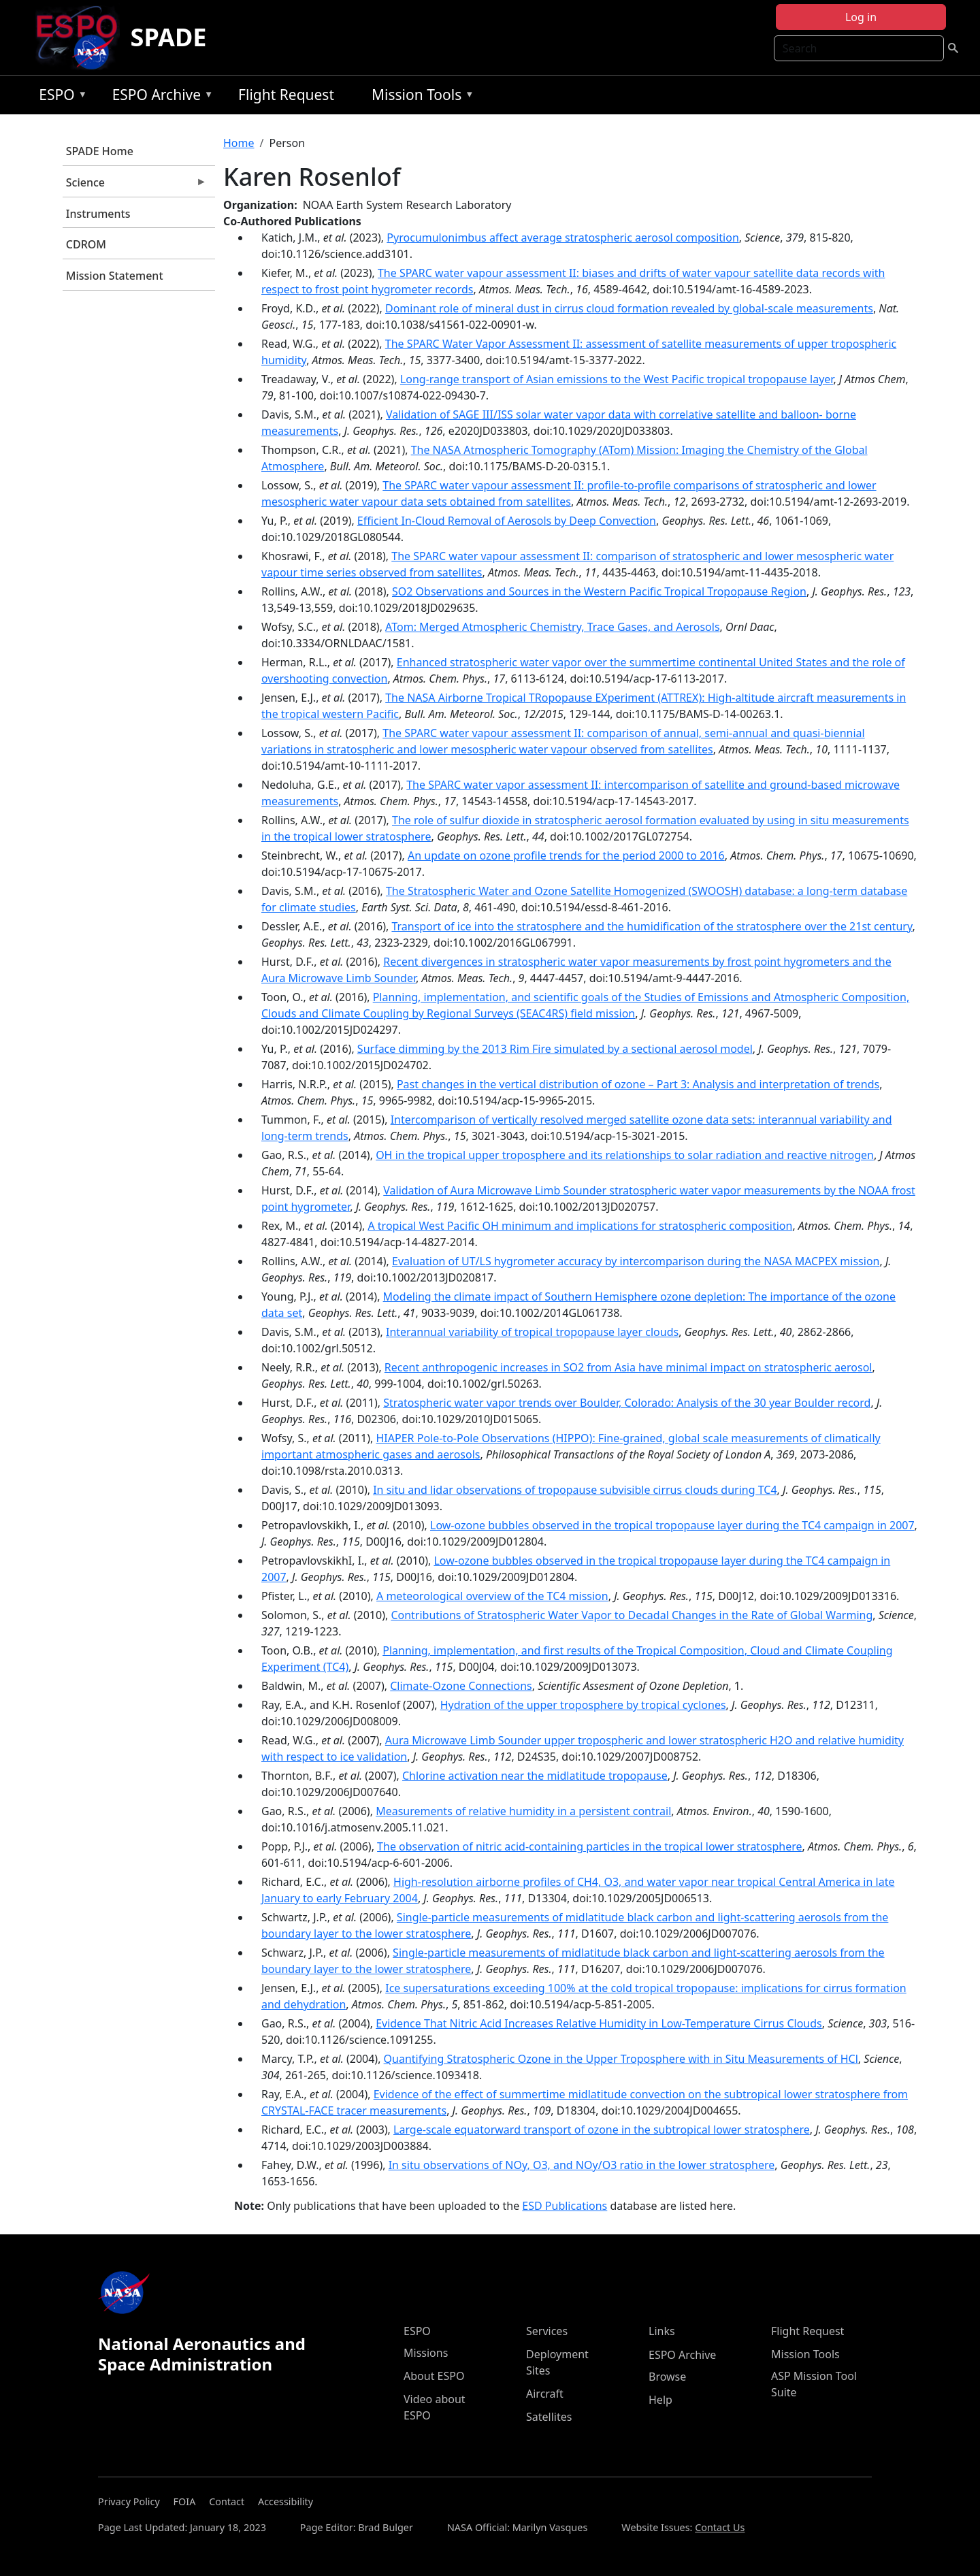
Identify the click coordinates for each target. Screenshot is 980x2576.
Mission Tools (419, 97)
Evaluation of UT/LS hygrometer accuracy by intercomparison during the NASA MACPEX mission (635, 1261)
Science (135, 186)
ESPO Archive (159, 97)
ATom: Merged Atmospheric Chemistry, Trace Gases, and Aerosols (552, 626)
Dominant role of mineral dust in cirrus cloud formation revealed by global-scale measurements (629, 308)
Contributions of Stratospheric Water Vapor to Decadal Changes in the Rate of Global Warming (631, 1615)
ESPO (59, 97)
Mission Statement (114, 275)
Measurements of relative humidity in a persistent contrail (523, 1811)
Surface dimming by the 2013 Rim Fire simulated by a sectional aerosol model (555, 1048)
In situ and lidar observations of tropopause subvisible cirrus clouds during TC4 (575, 1489)
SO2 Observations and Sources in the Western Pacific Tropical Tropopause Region (599, 591)
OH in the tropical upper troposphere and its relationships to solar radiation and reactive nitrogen (625, 1154)
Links (662, 2331)
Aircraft (545, 2393)
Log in (861, 17)
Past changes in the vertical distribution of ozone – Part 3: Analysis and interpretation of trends (638, 1084)
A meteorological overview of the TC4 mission (492, 1595)
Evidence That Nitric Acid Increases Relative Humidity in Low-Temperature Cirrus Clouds (599, 2023)
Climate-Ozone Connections (461, 1685)
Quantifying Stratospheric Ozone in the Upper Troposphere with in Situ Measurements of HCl (621, 2058)
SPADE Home (99, 151)
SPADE (169, 37)
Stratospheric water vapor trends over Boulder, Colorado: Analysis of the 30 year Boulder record (626, 1402)
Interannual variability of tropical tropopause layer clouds (532, 1331)
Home (239, 142)
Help (660, 2399)
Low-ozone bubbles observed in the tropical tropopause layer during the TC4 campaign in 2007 (672, 1525)
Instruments (98, 213)
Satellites (549, 2416)
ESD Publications (564, 2205)
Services (547, 2331)
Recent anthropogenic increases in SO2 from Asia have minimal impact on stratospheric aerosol (628, 1367)
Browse (667, 2376)
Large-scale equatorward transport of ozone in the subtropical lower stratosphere (601, 2129)
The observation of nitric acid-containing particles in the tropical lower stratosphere (589, 1846)
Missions (426, 2352)
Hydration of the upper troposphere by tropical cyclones (583, 1704)
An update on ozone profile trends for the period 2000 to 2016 (566, 855)
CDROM (86, 244)
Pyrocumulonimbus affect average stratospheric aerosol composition (562, 237)
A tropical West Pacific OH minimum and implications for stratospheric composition (580, 1225)
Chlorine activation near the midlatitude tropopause (535, 1775)
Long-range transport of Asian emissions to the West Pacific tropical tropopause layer (617, 379)
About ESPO (434, 2375)
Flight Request (286, 94)
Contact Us (720, 2527)
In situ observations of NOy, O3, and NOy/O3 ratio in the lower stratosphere (582, 2164)
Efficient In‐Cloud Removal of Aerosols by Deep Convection (506, 520)
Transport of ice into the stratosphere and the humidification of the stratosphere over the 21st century (651, 926)
